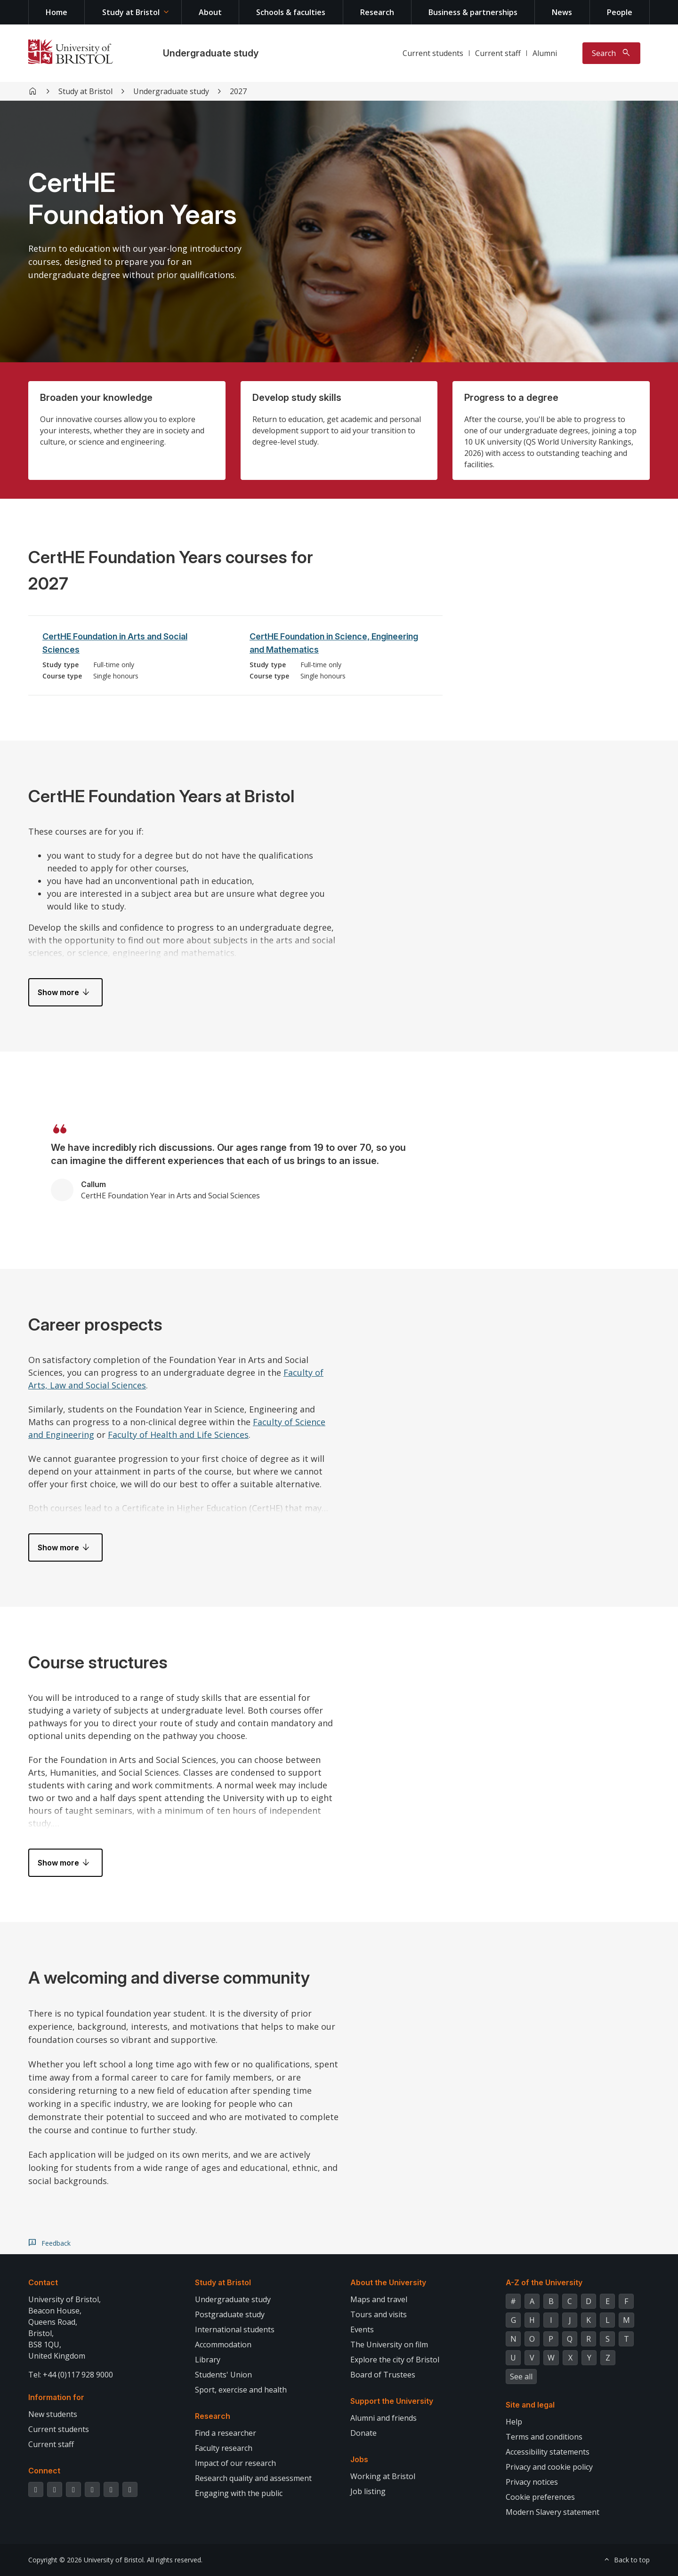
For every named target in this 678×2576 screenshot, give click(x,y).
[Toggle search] (611, 53)
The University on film (389, 2344)
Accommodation (223, 2344)
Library (207, 2359)
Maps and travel (378, 2299)
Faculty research (223, 2448)
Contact (43, 2282)
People (619, 12)
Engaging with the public (238, 2493)
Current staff (498, 53)
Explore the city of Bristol (394, 2359)
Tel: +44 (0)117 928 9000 (70, 2374)
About (210, 12)
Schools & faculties (290, 12)
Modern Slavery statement (552, 2512)
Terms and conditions (544, 2437)
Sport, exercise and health (241, 2390)
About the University (388, 2282)
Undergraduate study (210, 53)
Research (377, 12)
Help (514, 2421)
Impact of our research (235, 2463)
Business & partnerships (472, 12)
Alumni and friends (383, 2418)
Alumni (545, 53)
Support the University (391, 2401)
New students (52, 2414)
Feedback (56, 2243)
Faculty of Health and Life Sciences (178, 1434)
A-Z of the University (544, 2282)
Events (362, 2329)
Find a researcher (225, 2433)
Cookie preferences (540, 2497)
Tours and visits (378, 2314)
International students (234, 2329)
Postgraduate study (230, 2314)
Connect (44, 2470)
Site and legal (530, 2404)
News (562, 12)
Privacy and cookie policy (549, 2467)
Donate (363, 2433)
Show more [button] (58, 992)
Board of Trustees (382, 2374)
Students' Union (223, 2374)
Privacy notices (532, 2482)
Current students (433, 53)
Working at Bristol (382, 2476)
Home (56, 12)
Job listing (368, 2491)
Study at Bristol (131, 12)
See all (521, 2376)
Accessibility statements (547, 2452)
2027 (238, 91)
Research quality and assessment (253, 2478)
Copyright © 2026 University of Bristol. (86, 2559)
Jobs (359, 2459)
